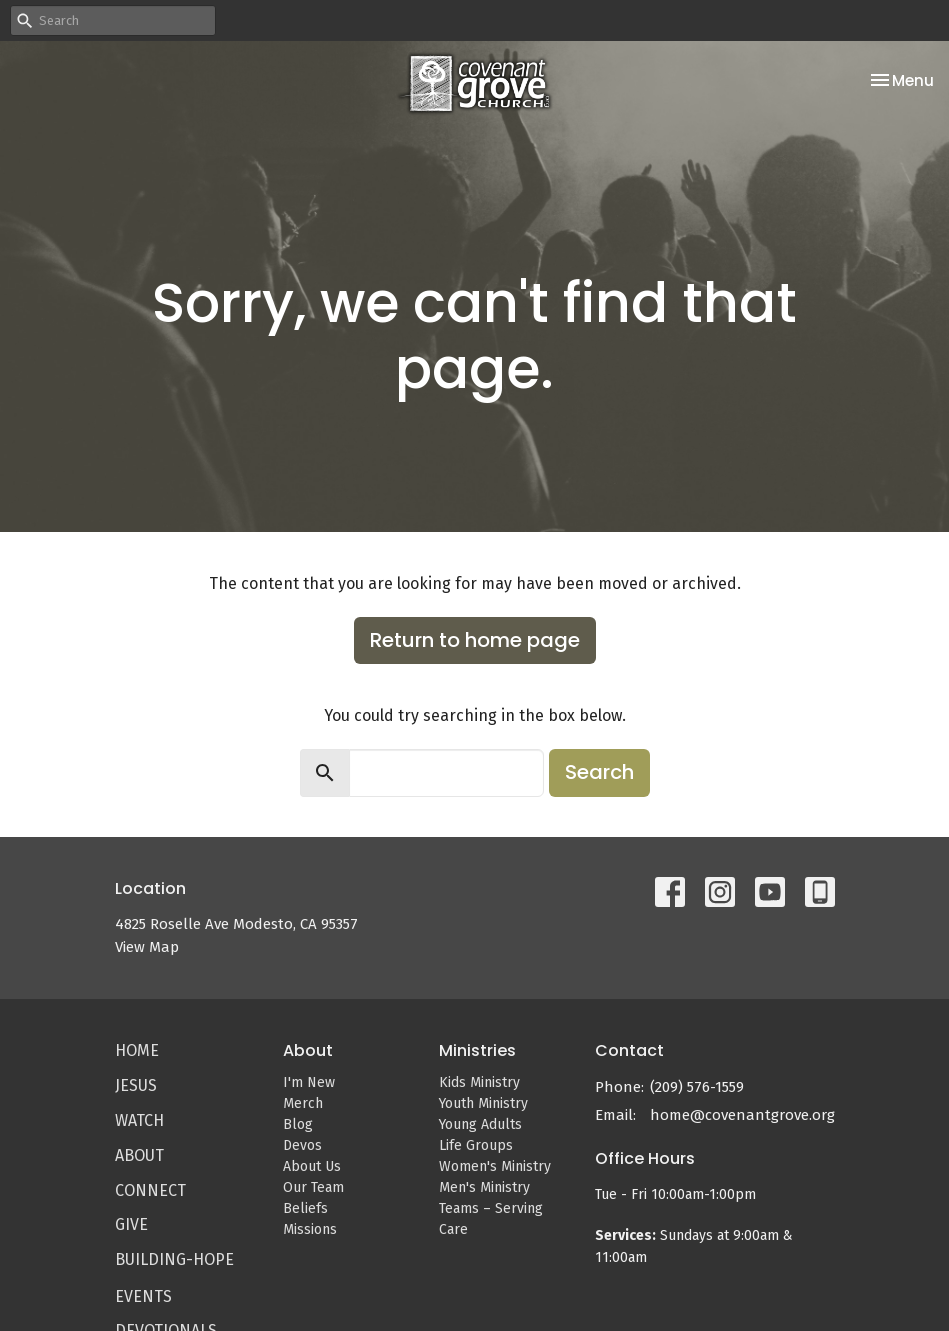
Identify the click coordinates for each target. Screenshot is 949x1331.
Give (131, 1224)
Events (143, 1296)
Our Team (313, 1187)
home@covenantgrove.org (742, 1115)
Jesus (136, 1085)
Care (453, 1229)
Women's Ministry (495, 1166)
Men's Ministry (484, 1187)
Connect (150, 1190)
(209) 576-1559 (697, 1087)
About (139, 1155)
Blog (298, 1124)
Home (137, 1050)
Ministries (477, 1050)
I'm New (309, 1082)
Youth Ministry (483, 1103)
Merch (303, 1103)
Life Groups (476, 1145)
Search (599, 772)
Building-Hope (174, 1259)
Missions (310, 1229)
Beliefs (305, 1208)
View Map (147, 947)
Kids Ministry (479, 1082)
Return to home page (475, 640)
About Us (312, 1166)
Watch (139, 1120)
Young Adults (480, 1124)
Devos (302, 1145)
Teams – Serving (491, 1208)
